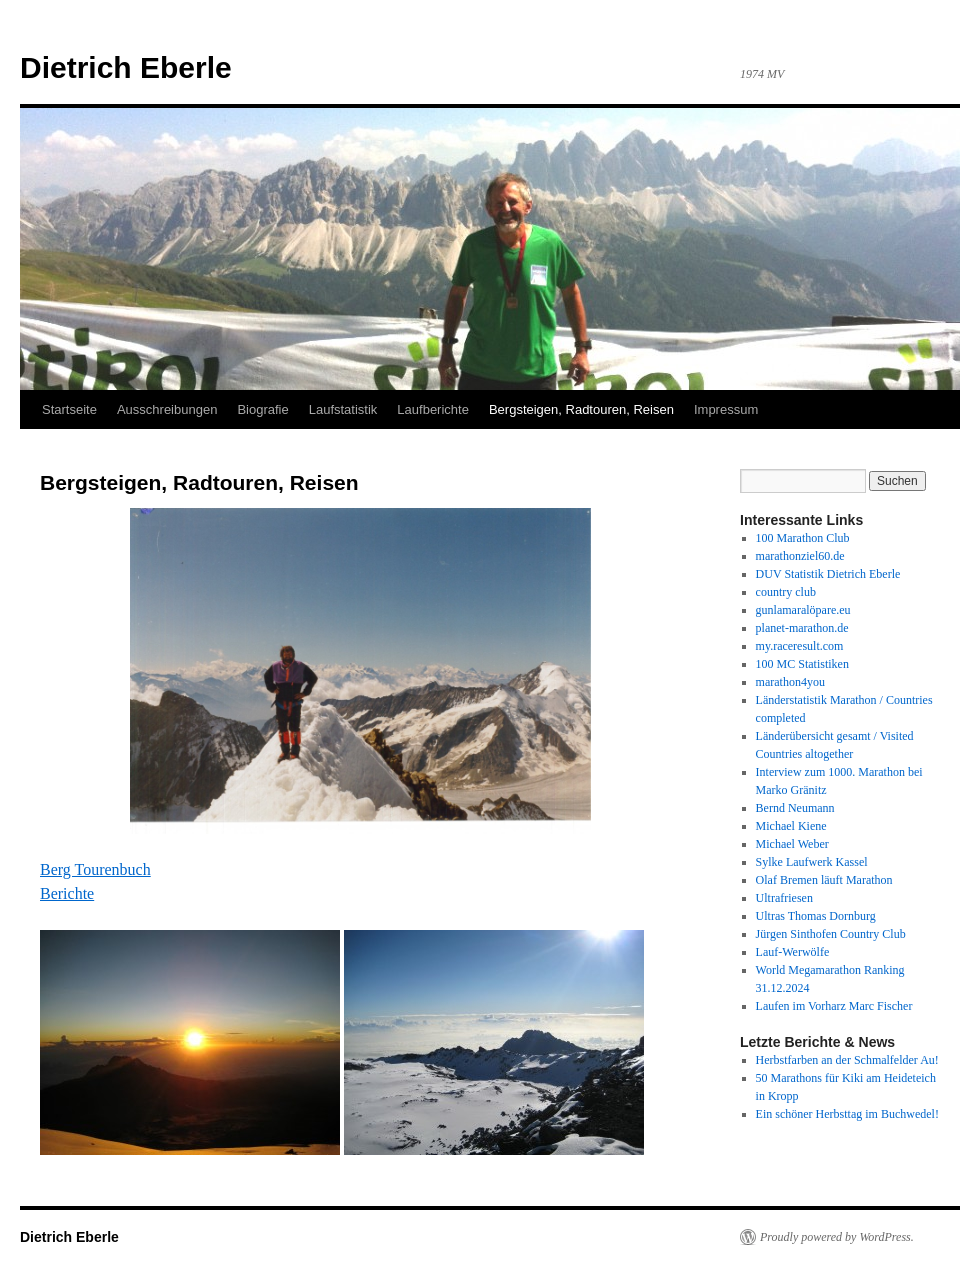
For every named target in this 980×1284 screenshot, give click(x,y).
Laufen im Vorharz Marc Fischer (834, 1006)
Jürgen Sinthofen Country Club (831, 934)
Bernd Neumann (795, 808)
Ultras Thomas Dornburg (816, 916)
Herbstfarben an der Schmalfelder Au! (847, 1060)
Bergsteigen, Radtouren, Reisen (581, 409)
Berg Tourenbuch (95, 869)
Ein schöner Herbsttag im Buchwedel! (847, 1114)
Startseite (69, 409)
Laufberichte (433, 409)
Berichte (67, 893)
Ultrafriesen (784, 898)
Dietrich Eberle (126, 67)
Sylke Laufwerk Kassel (812, 862)
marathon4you (790, 682)
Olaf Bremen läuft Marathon (824, 880)
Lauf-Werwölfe (793, 952)
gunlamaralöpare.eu (803, 610)
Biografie (262, 409)
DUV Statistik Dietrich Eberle (828, 574)
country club (786, 592)
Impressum (726, 409)
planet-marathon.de (802, 628)
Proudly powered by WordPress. (837, 1237)
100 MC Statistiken (802, 664)
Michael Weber (792, 844)
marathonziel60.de (800, 556)
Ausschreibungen (167, 409)
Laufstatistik (343, 409)
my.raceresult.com (800, 646)
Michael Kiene (791, 826)
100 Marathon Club (803, 538)
